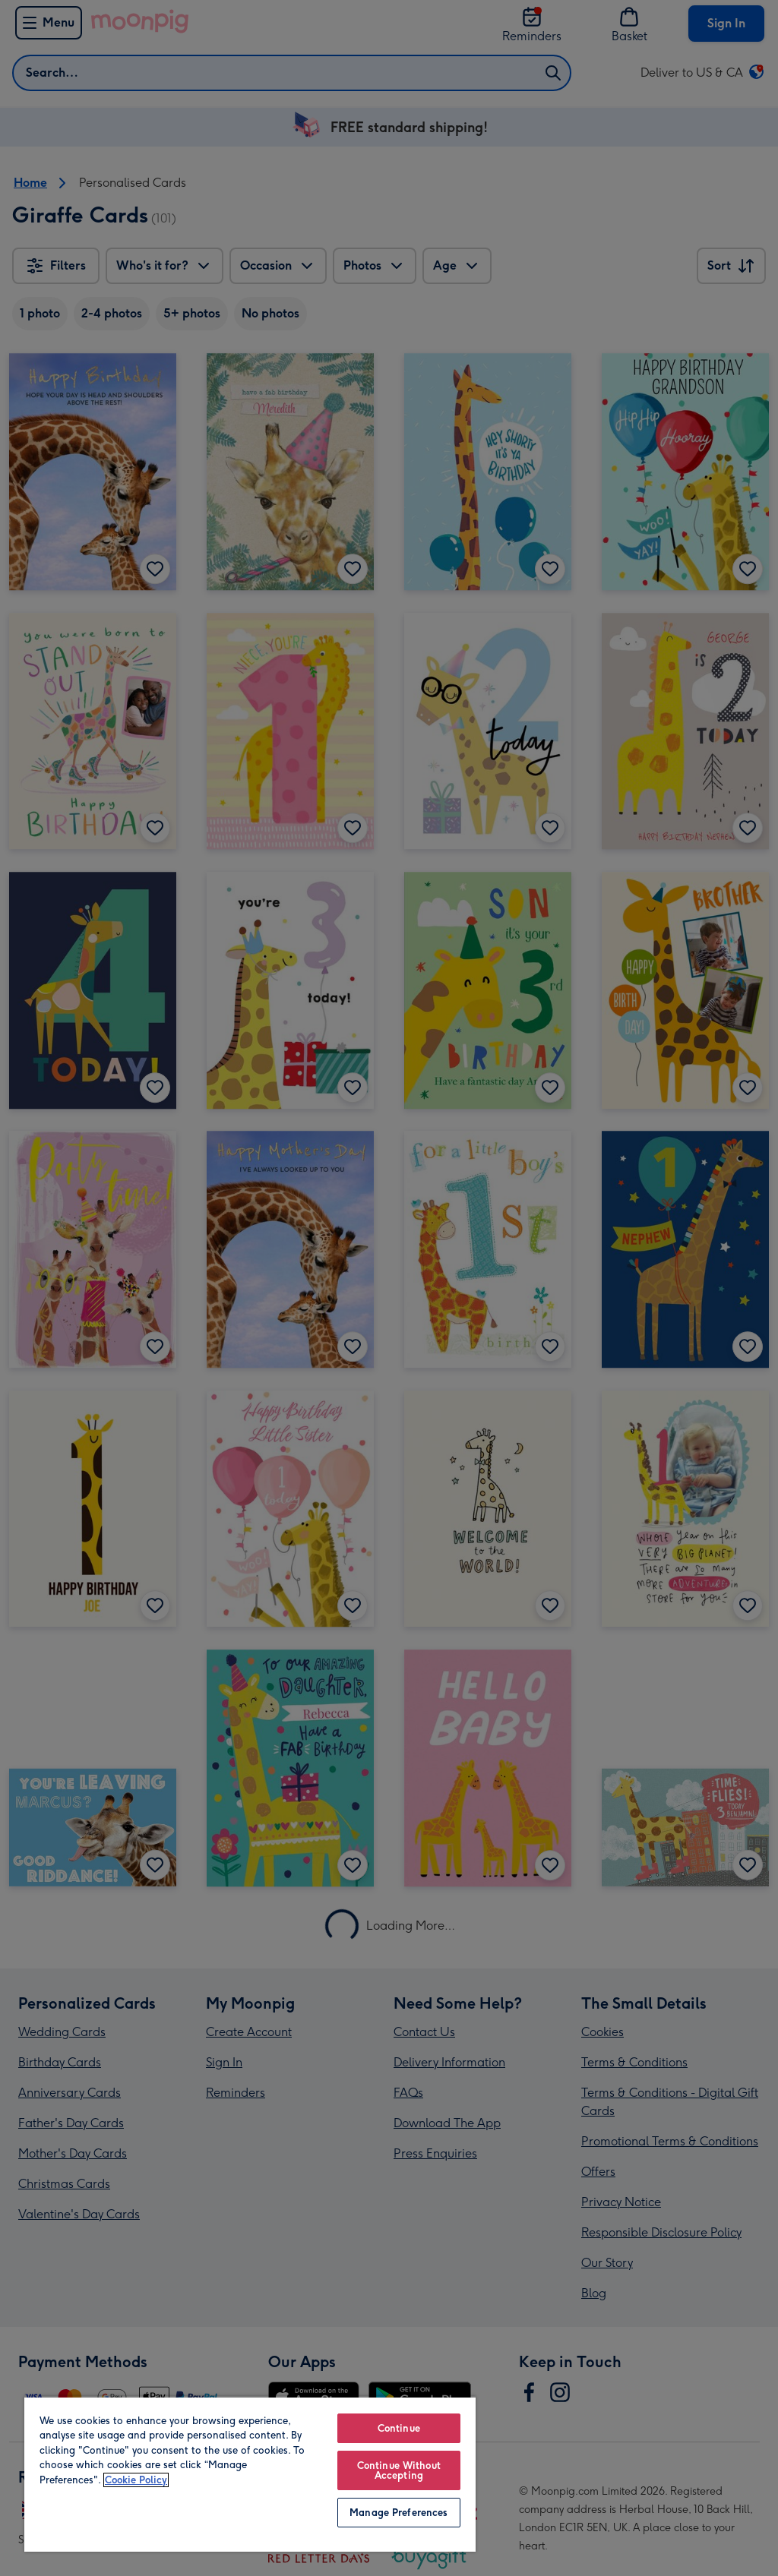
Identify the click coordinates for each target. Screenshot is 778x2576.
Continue (399, 2428)
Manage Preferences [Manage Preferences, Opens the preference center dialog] (398, 2512)
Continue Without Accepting (399, 2470)
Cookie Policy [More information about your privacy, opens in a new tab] (136, 2480)
